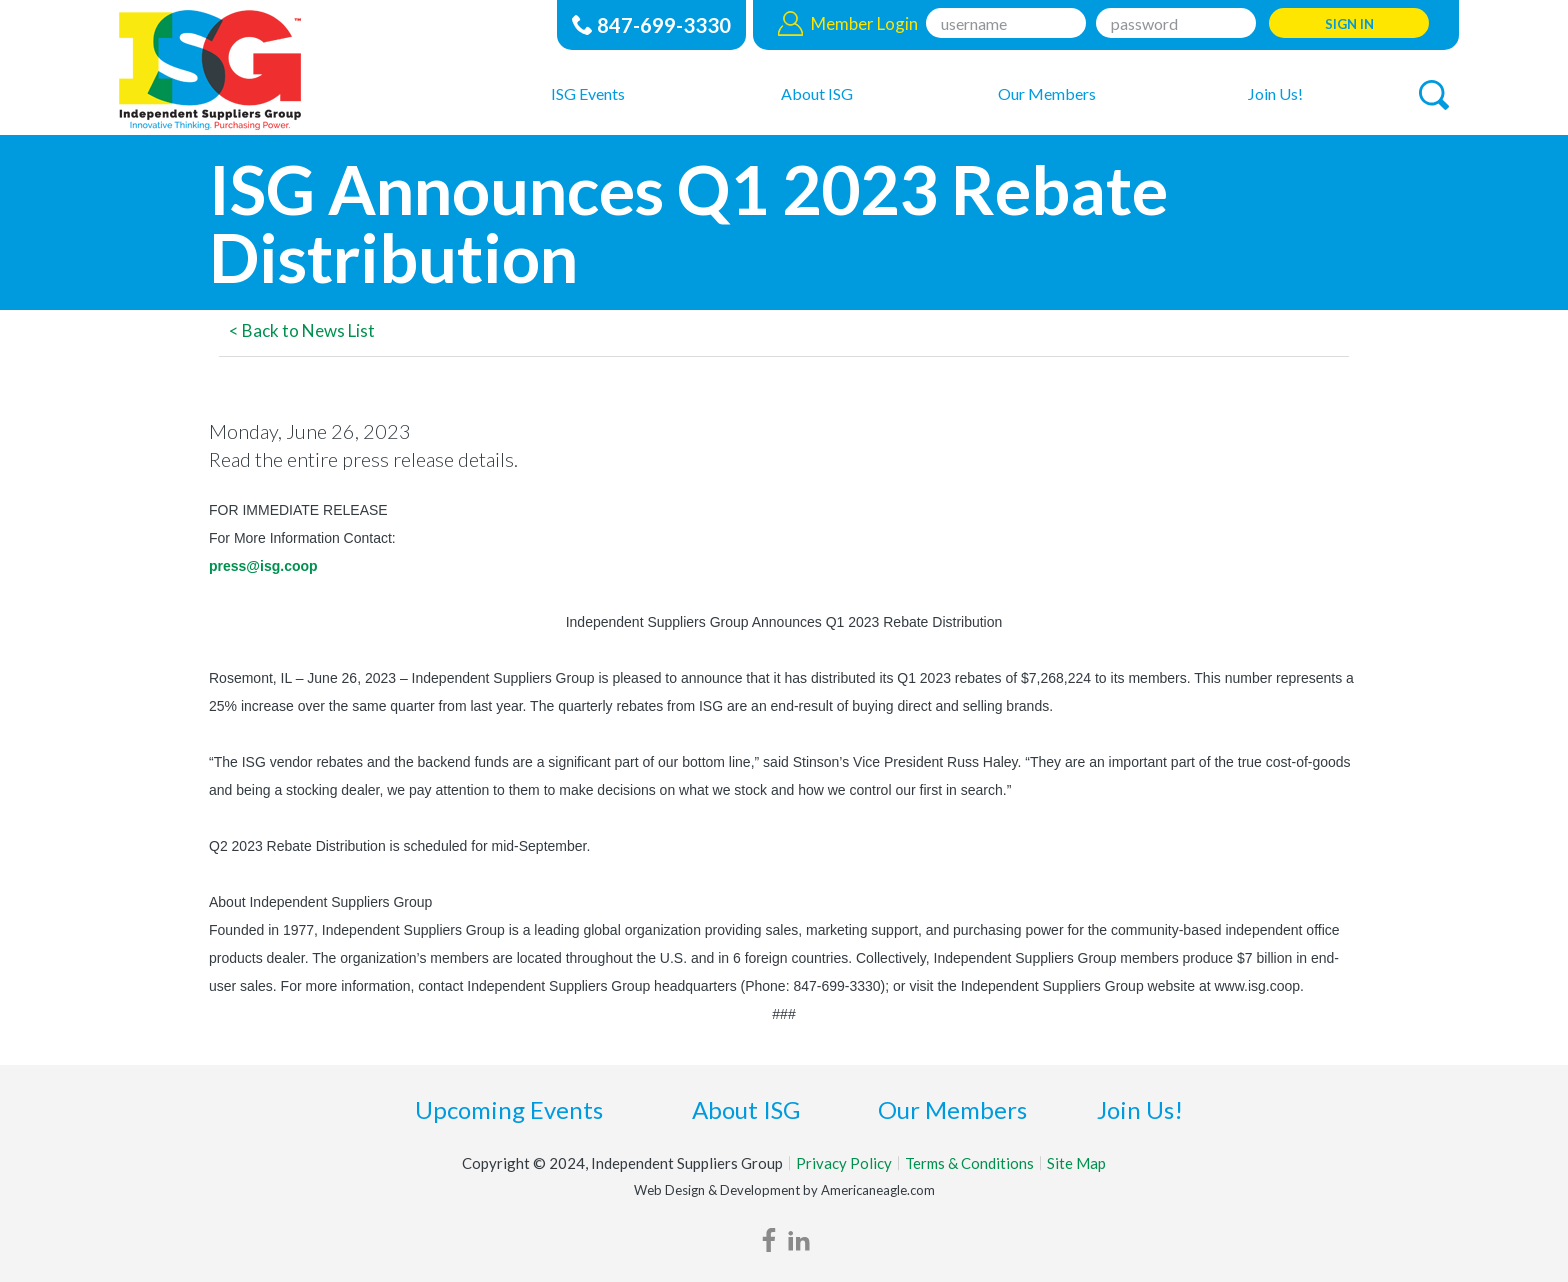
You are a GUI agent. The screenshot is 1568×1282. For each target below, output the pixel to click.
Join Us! (1140, 1109)
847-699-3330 (664, 25)
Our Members (952, 1109)
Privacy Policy (844, 1163)
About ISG (746, 1109)
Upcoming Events (509, 1109)
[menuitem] (588, 93)
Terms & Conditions (969, 1163)
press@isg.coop (263, 566)
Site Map (1076, 1163)
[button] (1434, 95)
